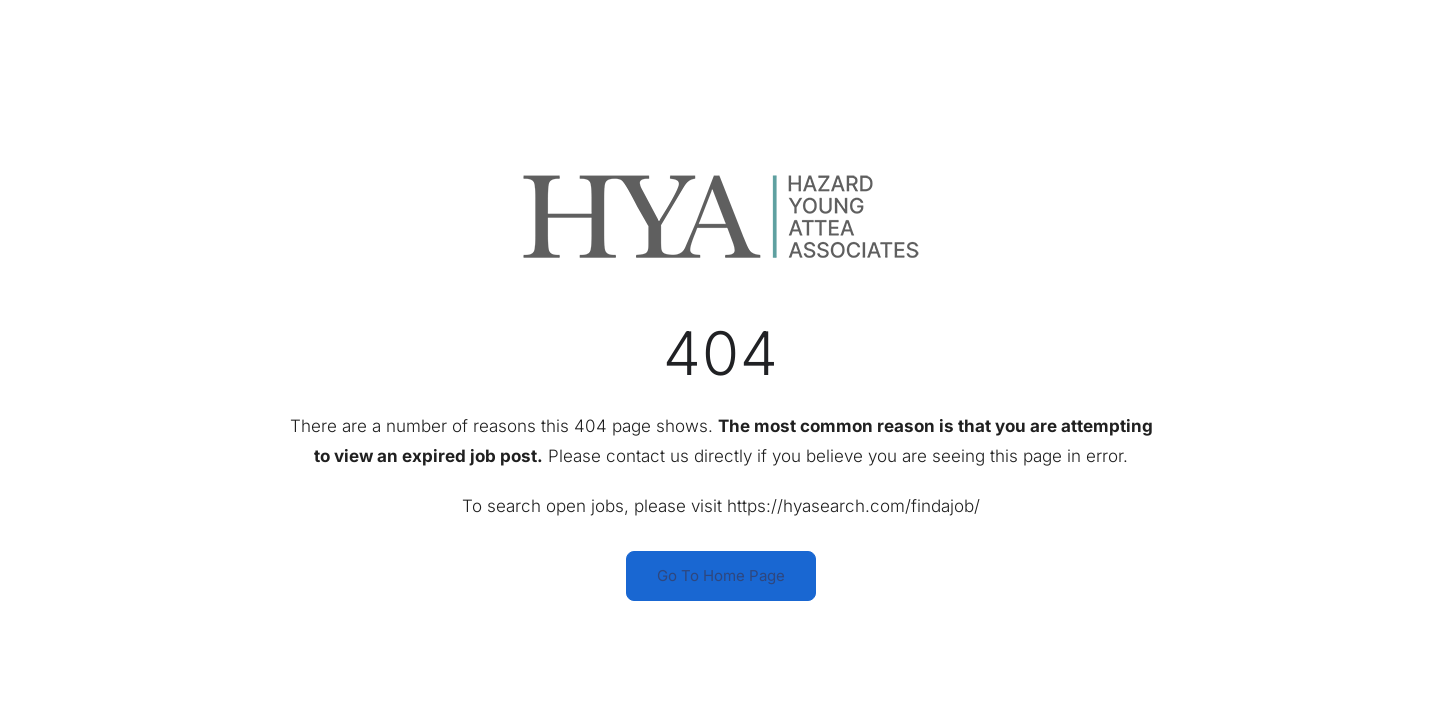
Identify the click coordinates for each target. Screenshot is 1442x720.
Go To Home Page (721, 575)
